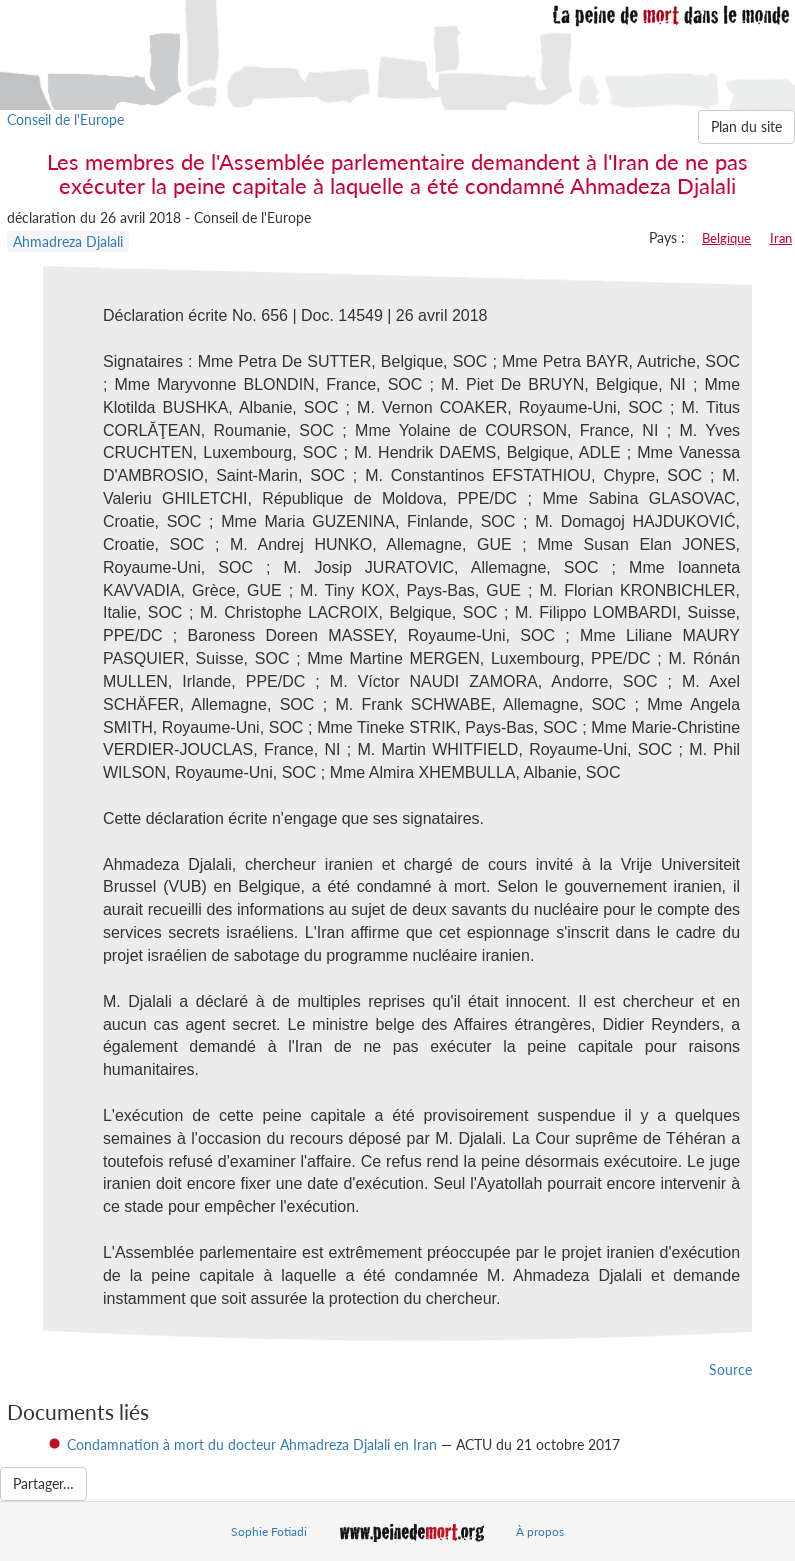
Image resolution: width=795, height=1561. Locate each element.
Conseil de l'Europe (65, 119)
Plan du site (746, 126)
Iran (781, 238)
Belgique (726, 238)
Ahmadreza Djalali (68, 241)
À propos (540, 1531)
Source (730, 1369)
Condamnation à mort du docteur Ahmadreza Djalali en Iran (252, 1444)
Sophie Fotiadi (269, 1531)
